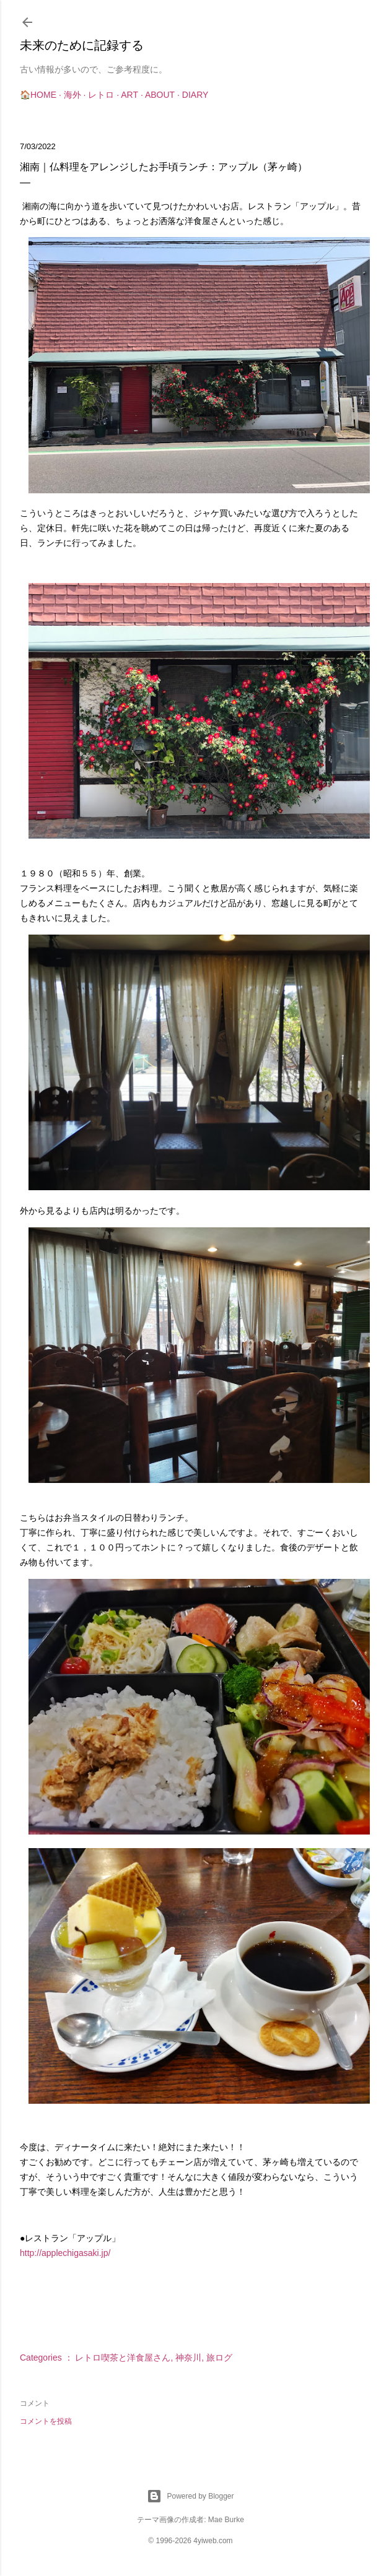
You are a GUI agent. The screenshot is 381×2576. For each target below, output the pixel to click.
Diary (195, 95)
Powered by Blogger (190, 2496)
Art (129, 95)
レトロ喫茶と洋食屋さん (122, 2357)
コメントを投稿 (46, 2421)
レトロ (101, 95)
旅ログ (219, 2357)
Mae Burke (226, 2519)
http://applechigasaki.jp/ (65, 2253)
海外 (72, 95)
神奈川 (188, 2357)
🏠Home (38, 95)
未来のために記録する (82, 45)
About (160, 95)
